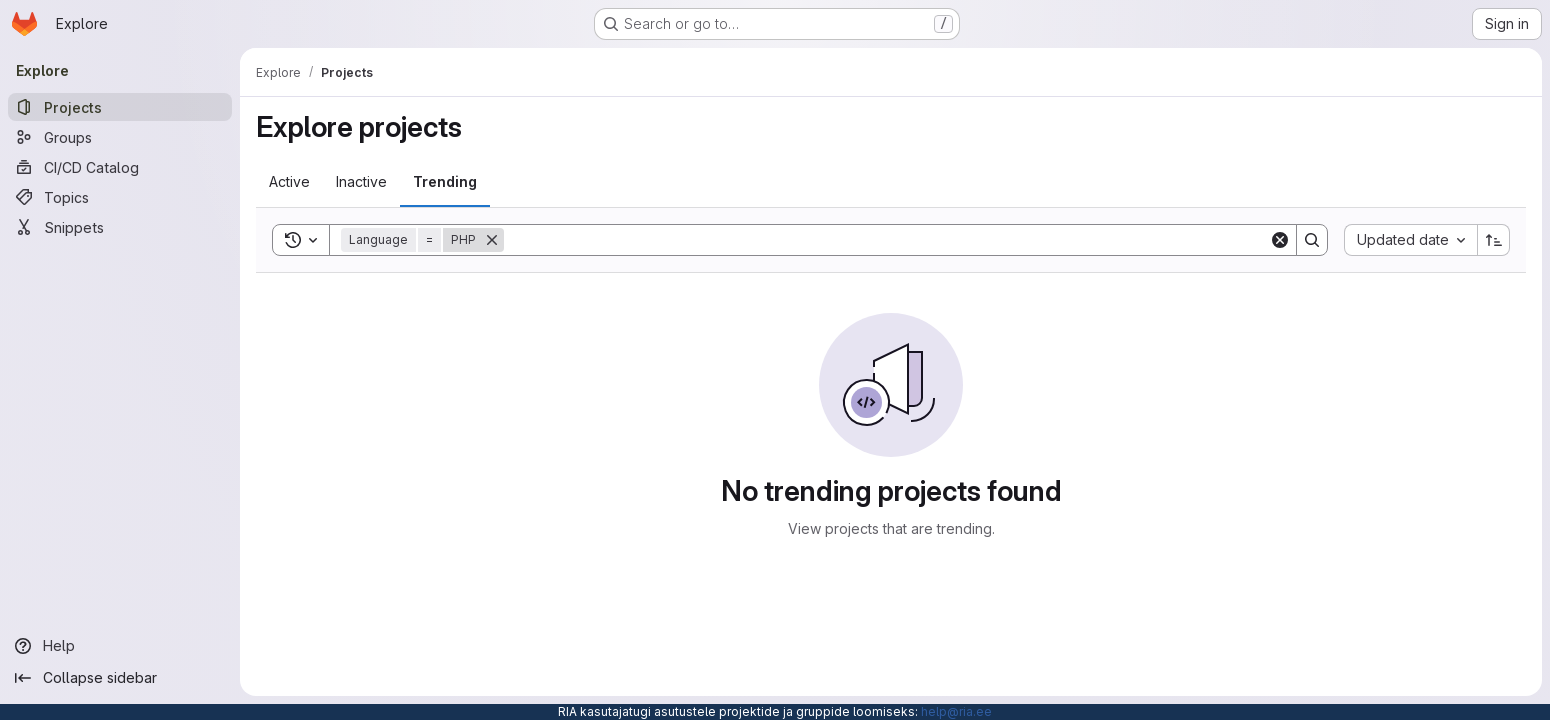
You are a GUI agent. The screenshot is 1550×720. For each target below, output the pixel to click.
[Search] (886, 240)
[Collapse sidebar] (120, 678)
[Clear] (1280, 240)
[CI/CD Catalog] (120, 167)
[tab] (289, 182)
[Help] (120, 646)
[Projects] (120, 107)
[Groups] (120, 137)
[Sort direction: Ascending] (1494, 240)
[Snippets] (120, 227)
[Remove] (492, 240)
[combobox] (1410, 240)
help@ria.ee (956, 711)
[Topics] (120, 197)
